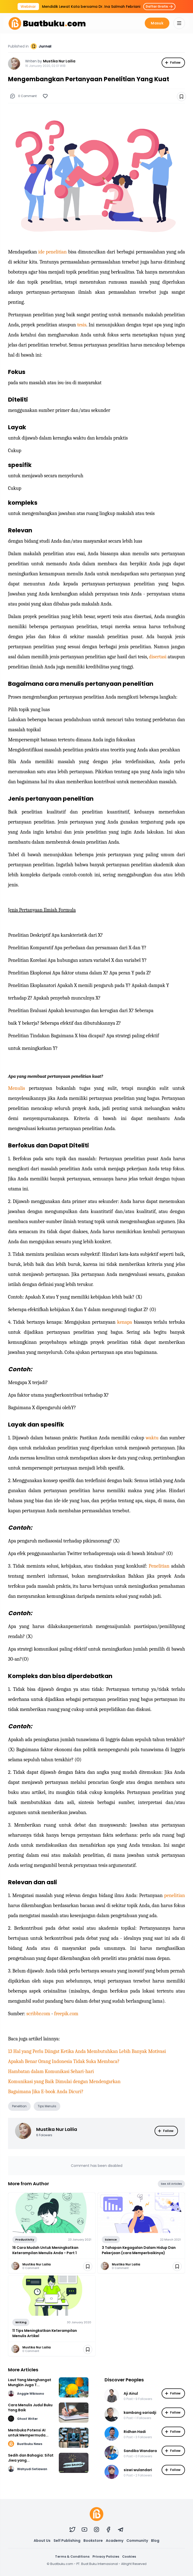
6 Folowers (44, 2135)
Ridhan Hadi (135, 2431)
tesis (81, 325)
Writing (20, 2322)
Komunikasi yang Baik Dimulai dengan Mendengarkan (64, 2081)
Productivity (24, 2240)
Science (111, 2240)
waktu (152, 1438)
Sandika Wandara (140, 2450)
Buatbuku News (29, 2444)
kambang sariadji (140, 2412)
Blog (155, 2540)
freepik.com (66, 2013)
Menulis (16, 1088)
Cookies (129, 2556)
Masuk (157, 23)
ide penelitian (52, 252)
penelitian (174, 1895)
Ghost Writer (27, 2419)
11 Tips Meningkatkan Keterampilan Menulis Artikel (44, 2333)
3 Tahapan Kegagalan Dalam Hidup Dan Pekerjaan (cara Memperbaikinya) (139, 2250)
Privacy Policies (105, 2556)
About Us (42, 2540)
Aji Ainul (131, 2393)
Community (137, 2540)
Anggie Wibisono (30, 2393)
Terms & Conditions (72, 2556)
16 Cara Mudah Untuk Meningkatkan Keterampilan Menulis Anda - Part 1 (45, 2250)
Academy (114, 2540)
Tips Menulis (47, 2106)
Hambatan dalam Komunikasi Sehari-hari (51, 2071)
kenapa (124, 1322)
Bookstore (93, 2540)
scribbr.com (38, 2013)
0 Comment (23, 96)
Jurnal (41, 46)
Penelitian (159, 1566)
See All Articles (171, 2184)
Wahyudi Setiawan (32, 2469)
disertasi (158, 657)
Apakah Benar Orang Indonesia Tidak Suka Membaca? (64, 2061)
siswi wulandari (138, 2469)
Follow (172, 62)
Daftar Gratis (159, 6)
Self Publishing (67, 2540)
